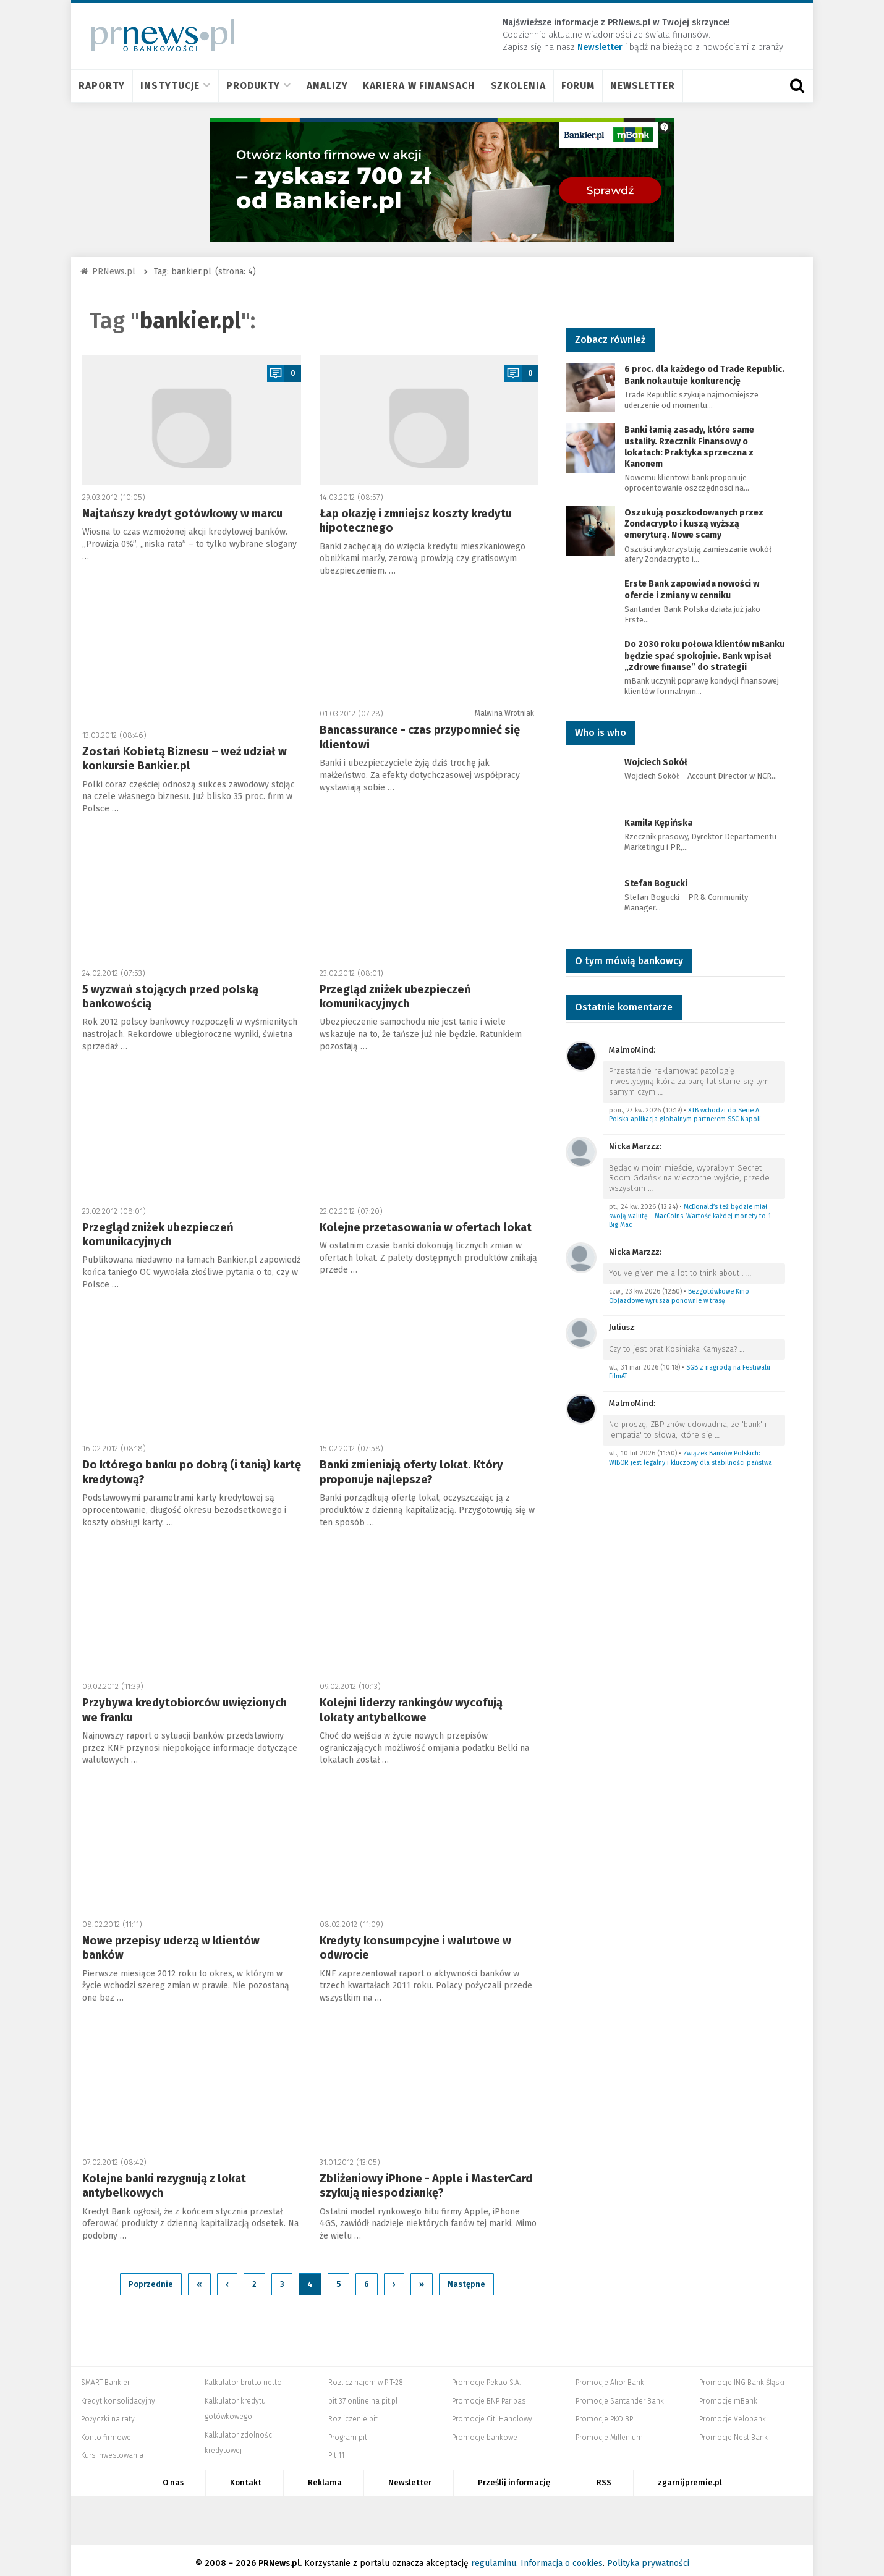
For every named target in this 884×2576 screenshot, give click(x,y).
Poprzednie (151, 2278)
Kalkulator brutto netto (243, 2376)
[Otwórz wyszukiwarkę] (797, 86)
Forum (578, 85)
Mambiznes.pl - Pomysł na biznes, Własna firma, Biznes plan (526, 2514)
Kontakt (245, 2476)
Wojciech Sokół (655, 762)
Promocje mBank (728, 2395)
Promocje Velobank (732, 2413)
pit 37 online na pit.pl (362, 2395)
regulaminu (493, 2557)
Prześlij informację (514, 2476)
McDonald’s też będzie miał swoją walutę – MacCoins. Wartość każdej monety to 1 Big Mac (690, 1216)
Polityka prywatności (648, 2557)
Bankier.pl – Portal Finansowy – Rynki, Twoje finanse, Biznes (306, 2514)
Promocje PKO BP (604, 2413)
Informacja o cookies (562, 2557)
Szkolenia (518, 85)
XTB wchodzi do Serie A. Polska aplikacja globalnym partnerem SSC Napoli (685, 1115)
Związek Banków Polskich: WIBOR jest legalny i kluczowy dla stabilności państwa (690, 1458)
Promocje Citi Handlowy (492, 2413)
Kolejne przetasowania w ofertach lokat (426, 1227)
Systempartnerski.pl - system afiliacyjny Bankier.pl (397, 2514)
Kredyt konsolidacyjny (118, 2395)
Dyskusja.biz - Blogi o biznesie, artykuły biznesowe (594, 2514)
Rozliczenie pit (353, 2413)
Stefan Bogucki (655, 883)
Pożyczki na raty (108, 2413)
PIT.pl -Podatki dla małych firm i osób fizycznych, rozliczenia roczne (350, 2514)
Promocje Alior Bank (610, 2376)
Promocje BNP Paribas (488, 2395)
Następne (466, 2278)
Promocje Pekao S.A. (486, 2376)
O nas (173, 2476)
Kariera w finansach (419, 85)
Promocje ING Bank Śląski (741, 2376)
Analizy (327, 85)
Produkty (258, 85)
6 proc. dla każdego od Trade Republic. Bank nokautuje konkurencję (704, 375)
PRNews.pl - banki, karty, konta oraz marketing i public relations (459, 2514)
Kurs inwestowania (112, 2450)
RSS (604, 2476)
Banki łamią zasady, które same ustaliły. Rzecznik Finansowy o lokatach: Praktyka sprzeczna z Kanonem (689, 447)
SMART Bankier (105, 2376)
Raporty (102, 85)
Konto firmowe (106, 2431)
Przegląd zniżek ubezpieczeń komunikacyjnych (395, 996)
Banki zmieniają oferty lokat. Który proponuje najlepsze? (411, 1472)
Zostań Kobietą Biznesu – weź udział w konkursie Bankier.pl (184, 759)
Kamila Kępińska (658, 823)
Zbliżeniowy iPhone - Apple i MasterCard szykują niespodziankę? (426, 2186)
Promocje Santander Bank (620, 2395)
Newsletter (642, 85)
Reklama (325, 2476)
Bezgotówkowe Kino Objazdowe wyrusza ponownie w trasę (679, 1296)
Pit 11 (336, 2450)
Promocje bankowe (484, 2431)
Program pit (347, 2431)
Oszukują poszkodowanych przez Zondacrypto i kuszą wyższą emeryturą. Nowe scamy (693, 523)
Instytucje (175, 85)
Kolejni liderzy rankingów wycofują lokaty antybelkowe (411, 1710)
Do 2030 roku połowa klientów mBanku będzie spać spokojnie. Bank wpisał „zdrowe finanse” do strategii (704, 655)
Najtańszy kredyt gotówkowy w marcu (182, 513)
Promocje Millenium (609, 2431)
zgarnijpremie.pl (690, 2476)
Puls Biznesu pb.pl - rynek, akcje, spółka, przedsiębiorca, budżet (646, 2514)
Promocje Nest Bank (733, 2431)
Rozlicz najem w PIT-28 (365, 2376)
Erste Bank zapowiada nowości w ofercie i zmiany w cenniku (691, 589)
